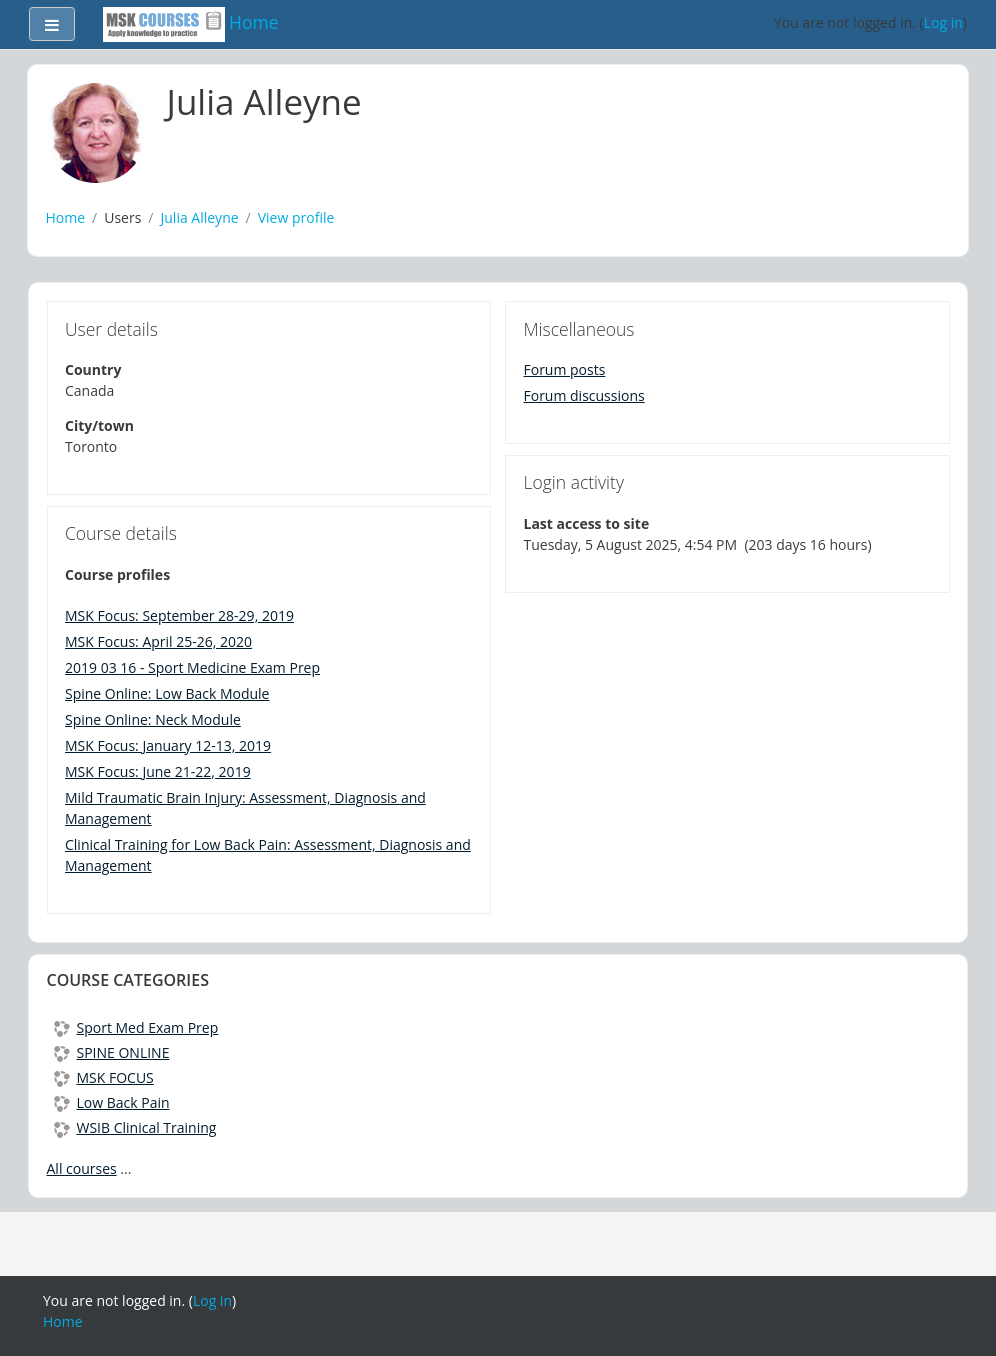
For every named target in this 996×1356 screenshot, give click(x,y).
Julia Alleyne (200, 217)
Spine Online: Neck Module (153, 719)
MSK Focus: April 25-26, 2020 (158, 641)
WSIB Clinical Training (135, 1127)
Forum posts (565, 369)
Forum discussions (584, 395)
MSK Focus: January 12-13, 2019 (168, 745)
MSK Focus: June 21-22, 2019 (158, 771)
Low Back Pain (112, 1102)
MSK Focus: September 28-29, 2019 (179, 615)
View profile (296, 217)
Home (66, 217)
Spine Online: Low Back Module (167, 693)
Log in (943, 22)
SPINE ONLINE (112, 1052)
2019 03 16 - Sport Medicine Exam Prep (192, 667)
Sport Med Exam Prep (136, 1027)
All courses (82, 1168)
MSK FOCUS (104, 1077)
